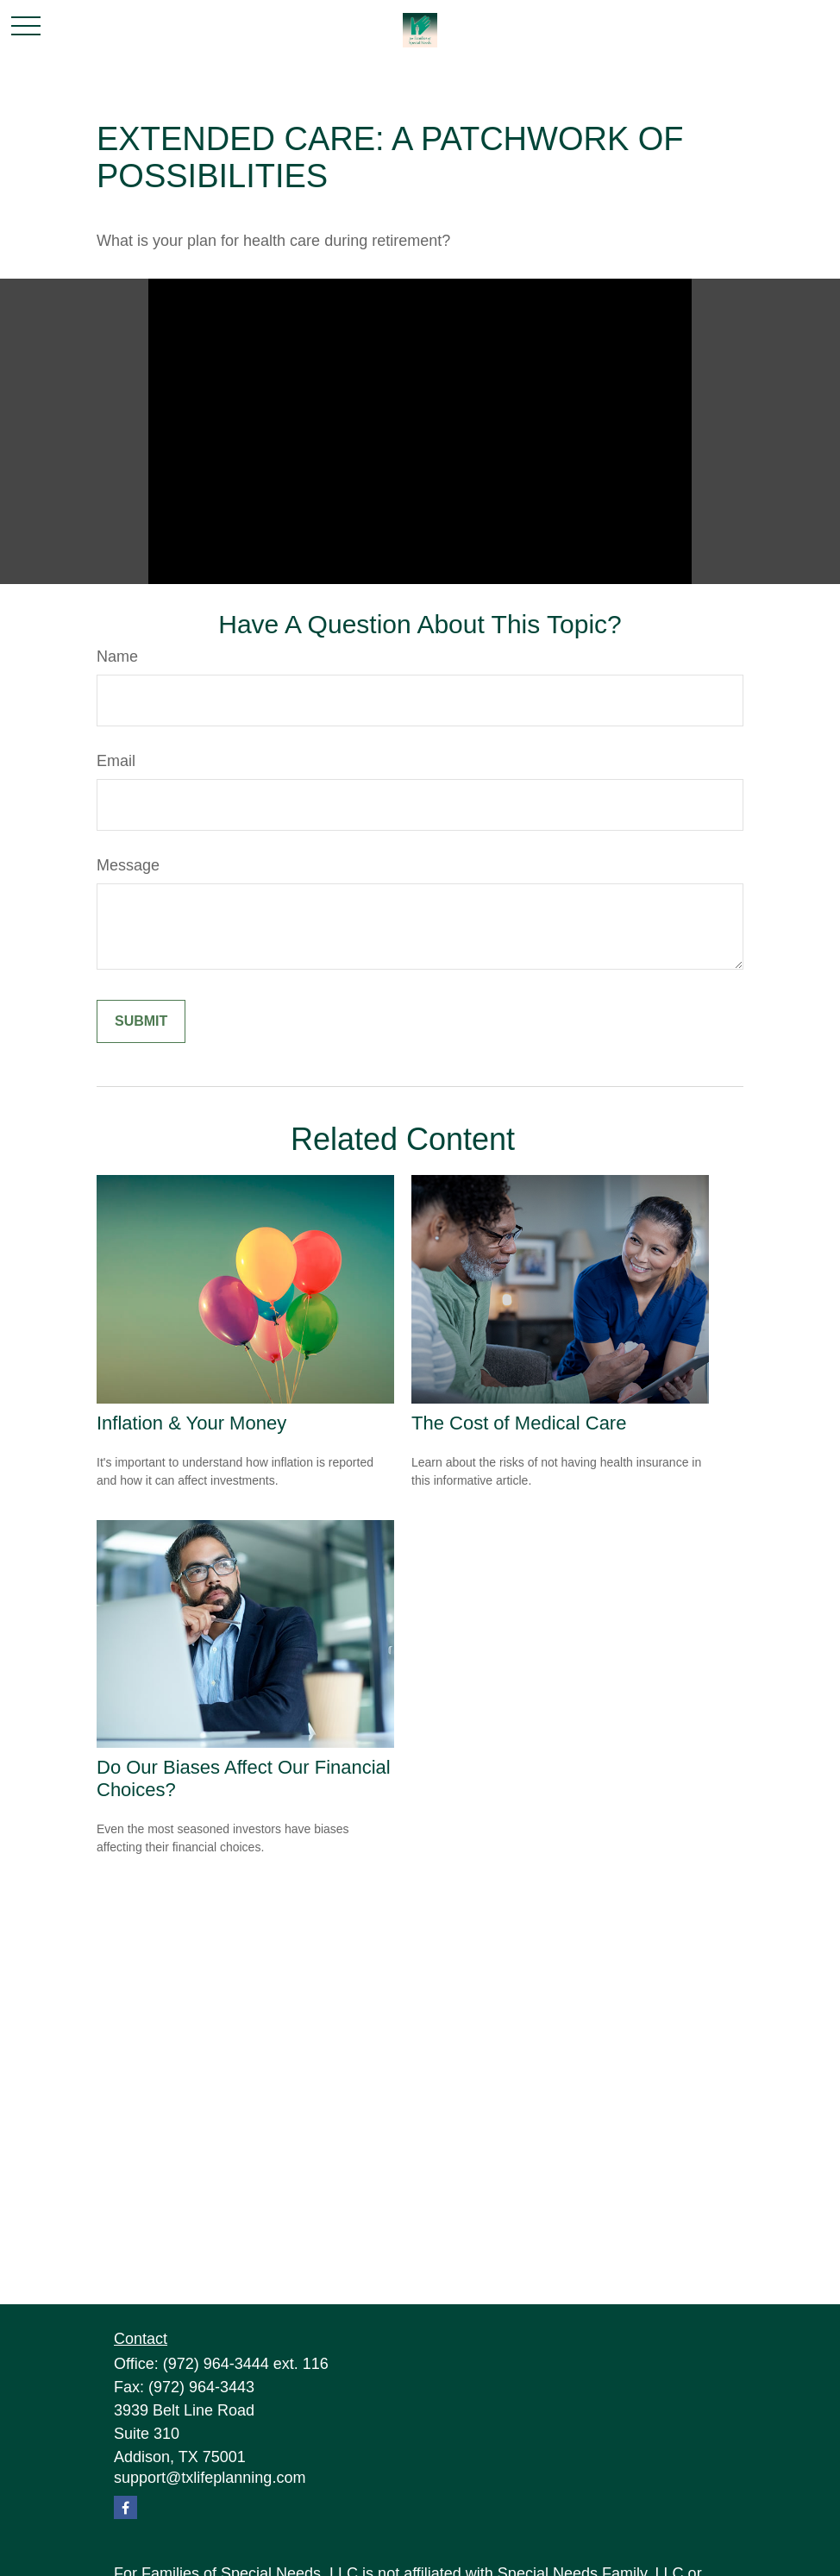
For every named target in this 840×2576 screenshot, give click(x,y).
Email (116, 761)
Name (117, 656)
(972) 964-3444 (216, 2363)
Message (128, 865)
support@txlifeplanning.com (209, 2477)
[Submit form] (141, 1021)
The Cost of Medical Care (518, 1423)
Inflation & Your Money (191, 1423)
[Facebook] (125, 2507)
